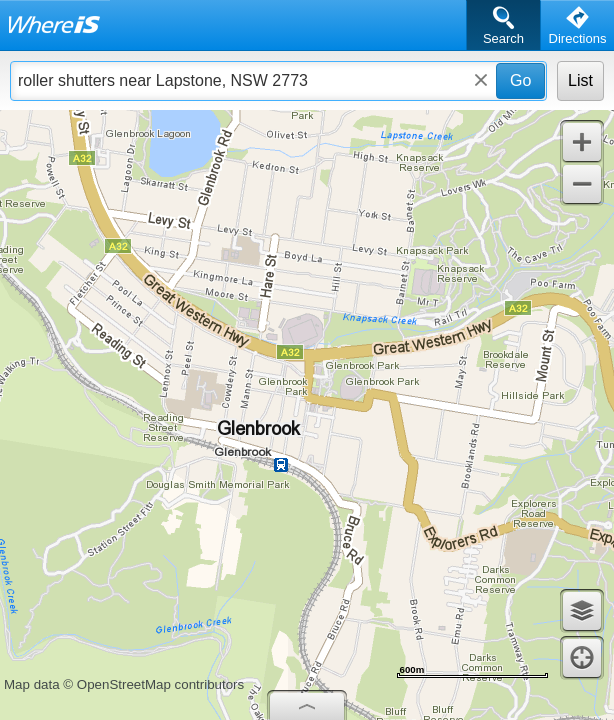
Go (520, 80)
